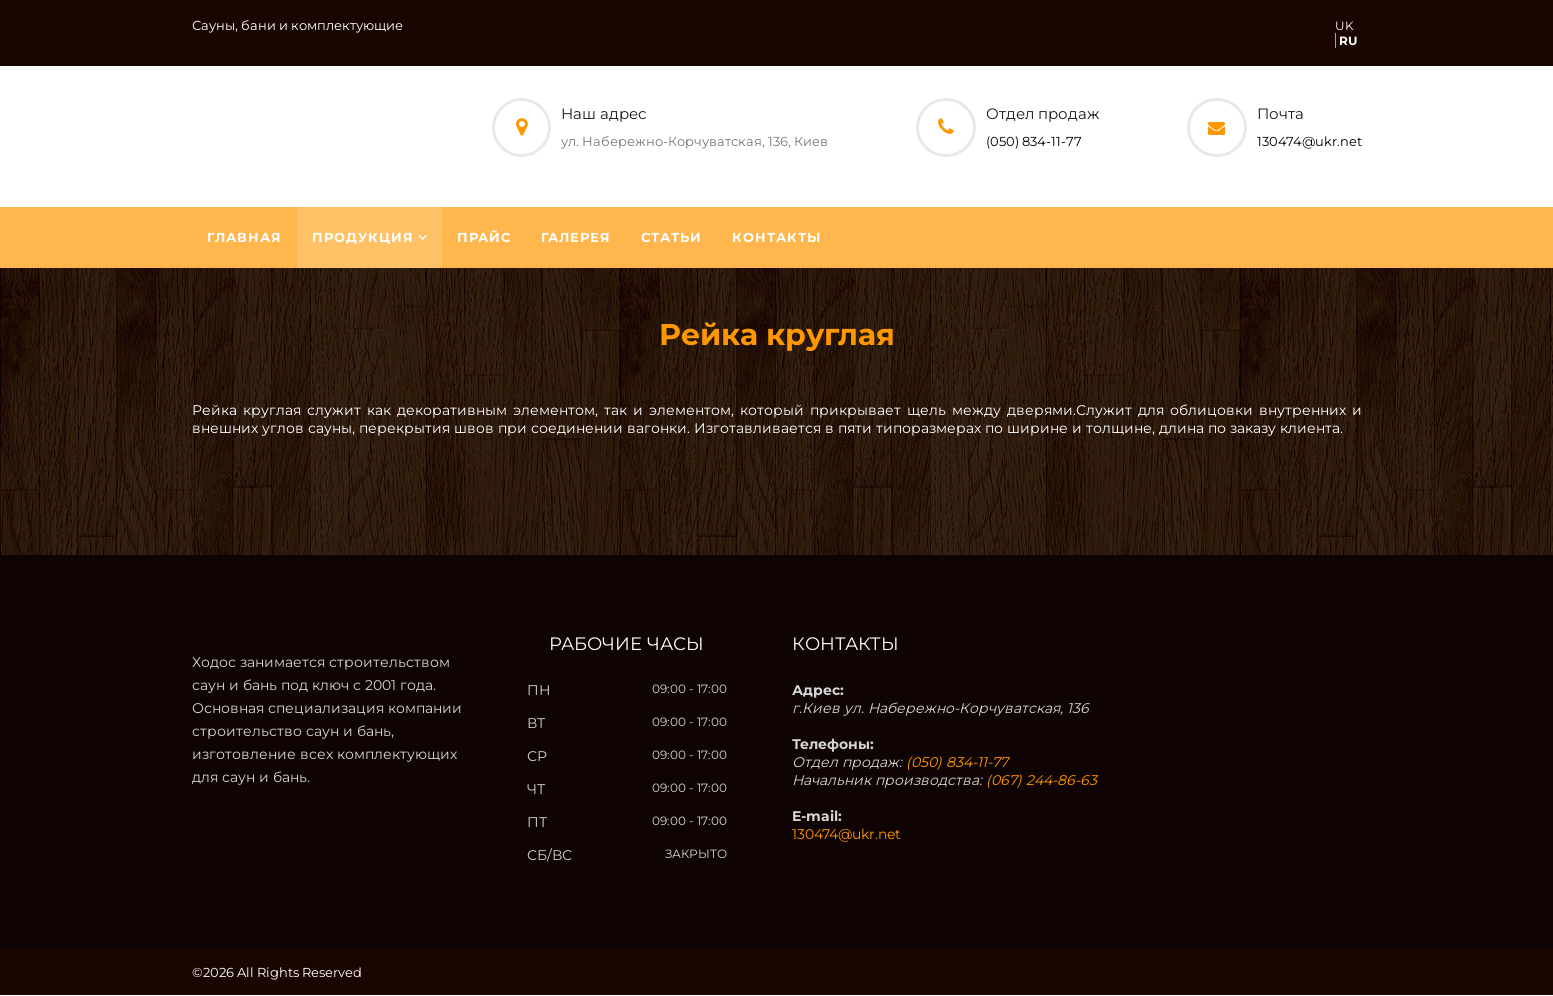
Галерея (576, 238)
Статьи (671, 238)
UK (1344, 25)
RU (1348, 40)
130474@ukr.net (1309, 141)
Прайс (484, 238)
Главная (244, 238)
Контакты (776, 238)
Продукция (363, 238)
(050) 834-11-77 (1034, 141)
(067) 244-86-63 (1041, 781)
